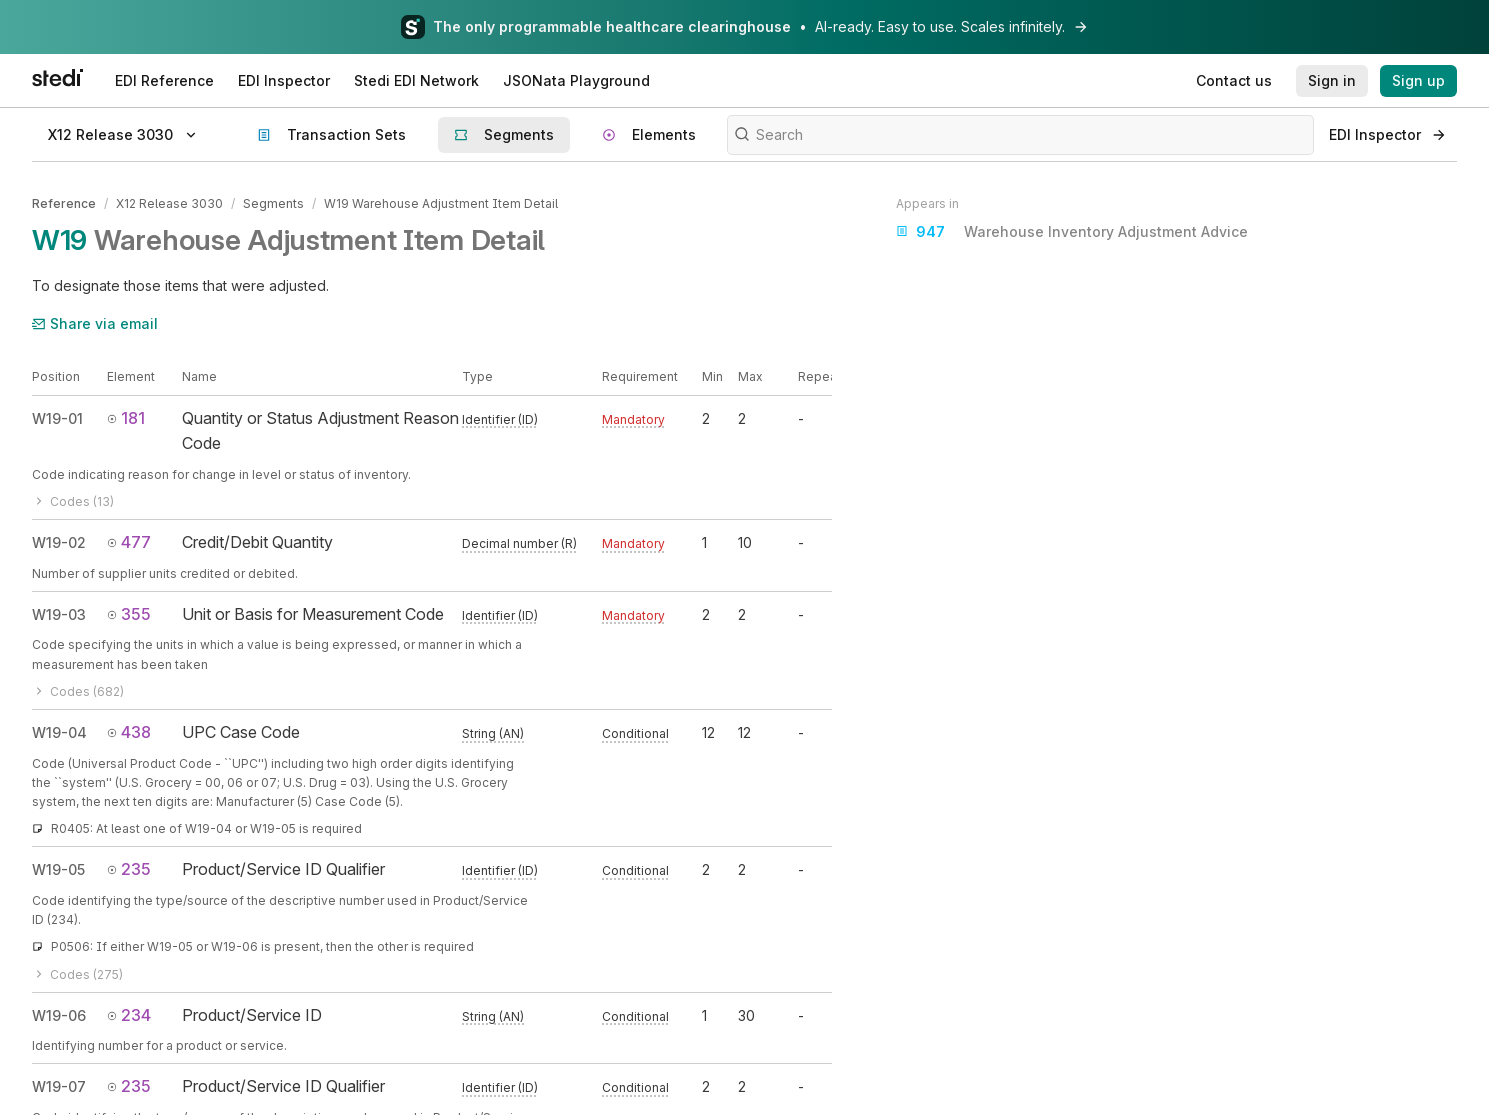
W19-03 (59, 613)
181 (126, 417)
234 (129, 1014)
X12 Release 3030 (169, 203)
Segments (273, 203)
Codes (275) (77, 973)
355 (129, 613)
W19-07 (59, 1086)
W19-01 (57, 417)
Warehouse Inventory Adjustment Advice (1072, 232)
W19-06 (59, 1014)
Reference (64, 203)
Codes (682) (78, 690)
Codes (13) (73, 500)
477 (129, 541)
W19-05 (58, 868)
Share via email (95, 322)
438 (129, 731)
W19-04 (59, 731)
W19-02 (59, 541)
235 (129, 868)
